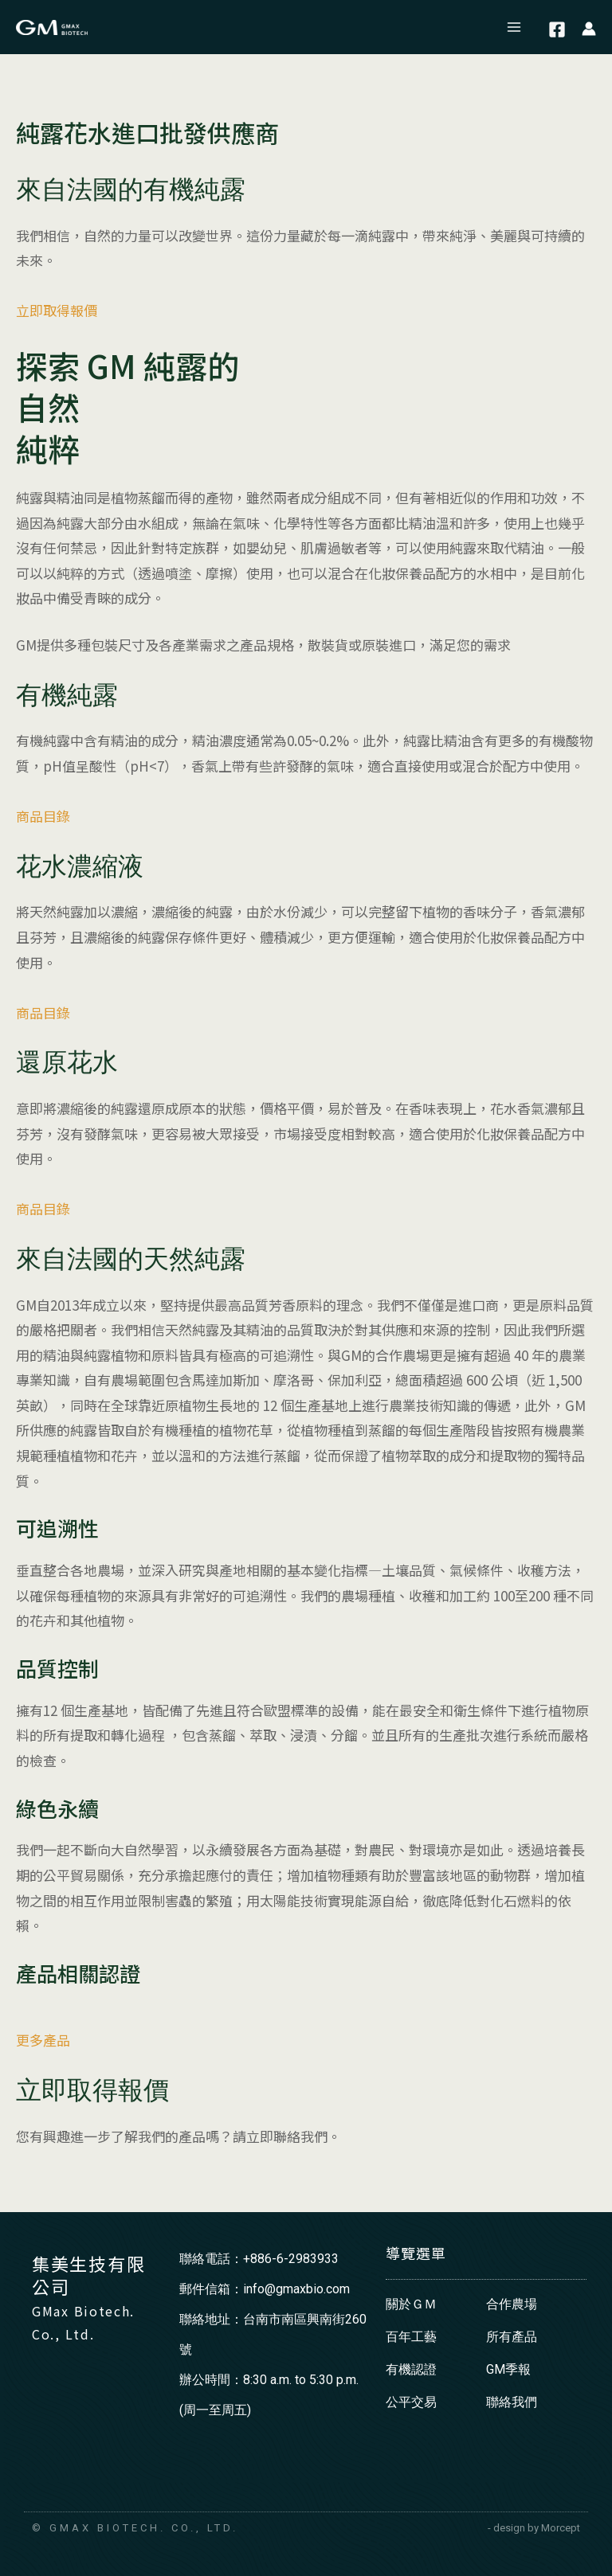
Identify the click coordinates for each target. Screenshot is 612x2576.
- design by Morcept (534, 2528)
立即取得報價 (56, 310)
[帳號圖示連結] (589, 27)
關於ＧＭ (411, 2304)
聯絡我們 (511, 2402)
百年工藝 (411, 2336)
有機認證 (411, 2369)
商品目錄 (43, 816)
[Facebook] (557, 29)
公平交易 (411, 2402)
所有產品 (511, 2336)
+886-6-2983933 (291, 2258)
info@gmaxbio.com (296, 2289)
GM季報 (508, 2369)
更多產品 (43, 2040)
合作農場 (511, 2304)
